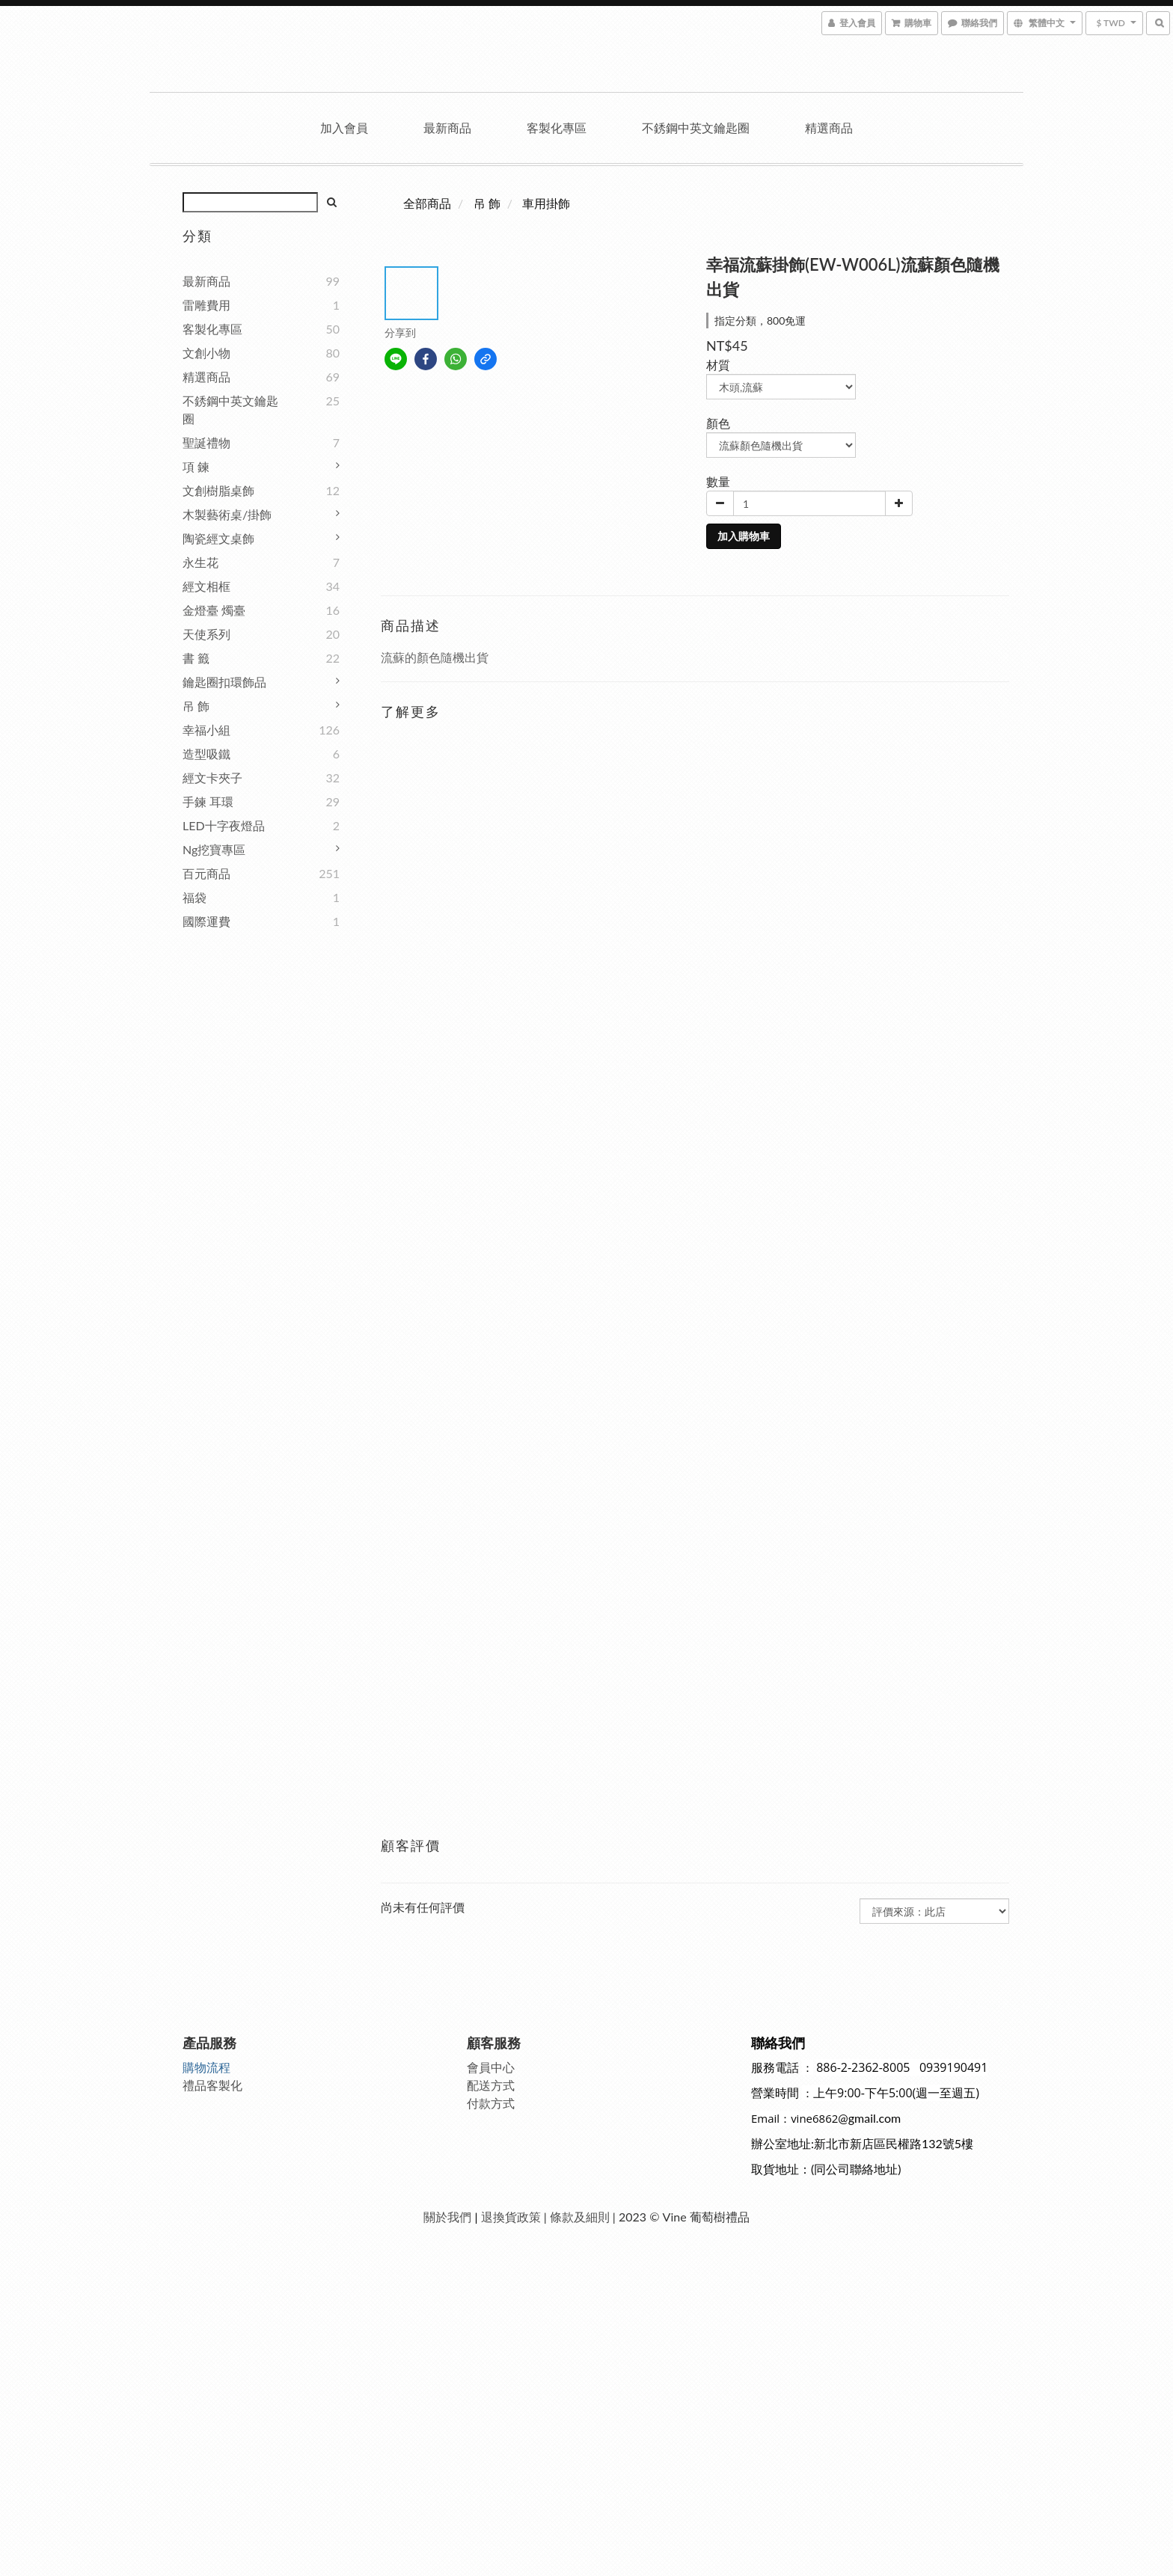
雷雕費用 (206, 305)
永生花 (200, 562)
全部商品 (427, 203)
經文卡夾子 (212, 777)
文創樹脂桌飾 (218, 490)
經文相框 (206, 586)
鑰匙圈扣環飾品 (224, 682)
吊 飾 (196, 706)
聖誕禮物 (206, 442)
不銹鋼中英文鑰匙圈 (696, 127)
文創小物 (206, 353)
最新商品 (447, 127)
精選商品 (829, 127)
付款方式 (491, 2103)
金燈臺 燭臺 (214, 610)
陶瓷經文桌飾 (218, 538)
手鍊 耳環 (208, 801)
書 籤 (196, 658)
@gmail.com (869, 2118)
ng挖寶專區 (214, 849)
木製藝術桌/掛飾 (227, 514)
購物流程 (206, 2067)
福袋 (194, 897)
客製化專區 (556, 127)
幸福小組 (206, 730)
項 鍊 (196, 466)
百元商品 (206, 873)
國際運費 (206, 921)
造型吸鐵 (206, 753)
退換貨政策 (511, 2216)
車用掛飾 (546, 203)
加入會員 (344, 127)
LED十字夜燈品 (224, 825)
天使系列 (206, 634)
